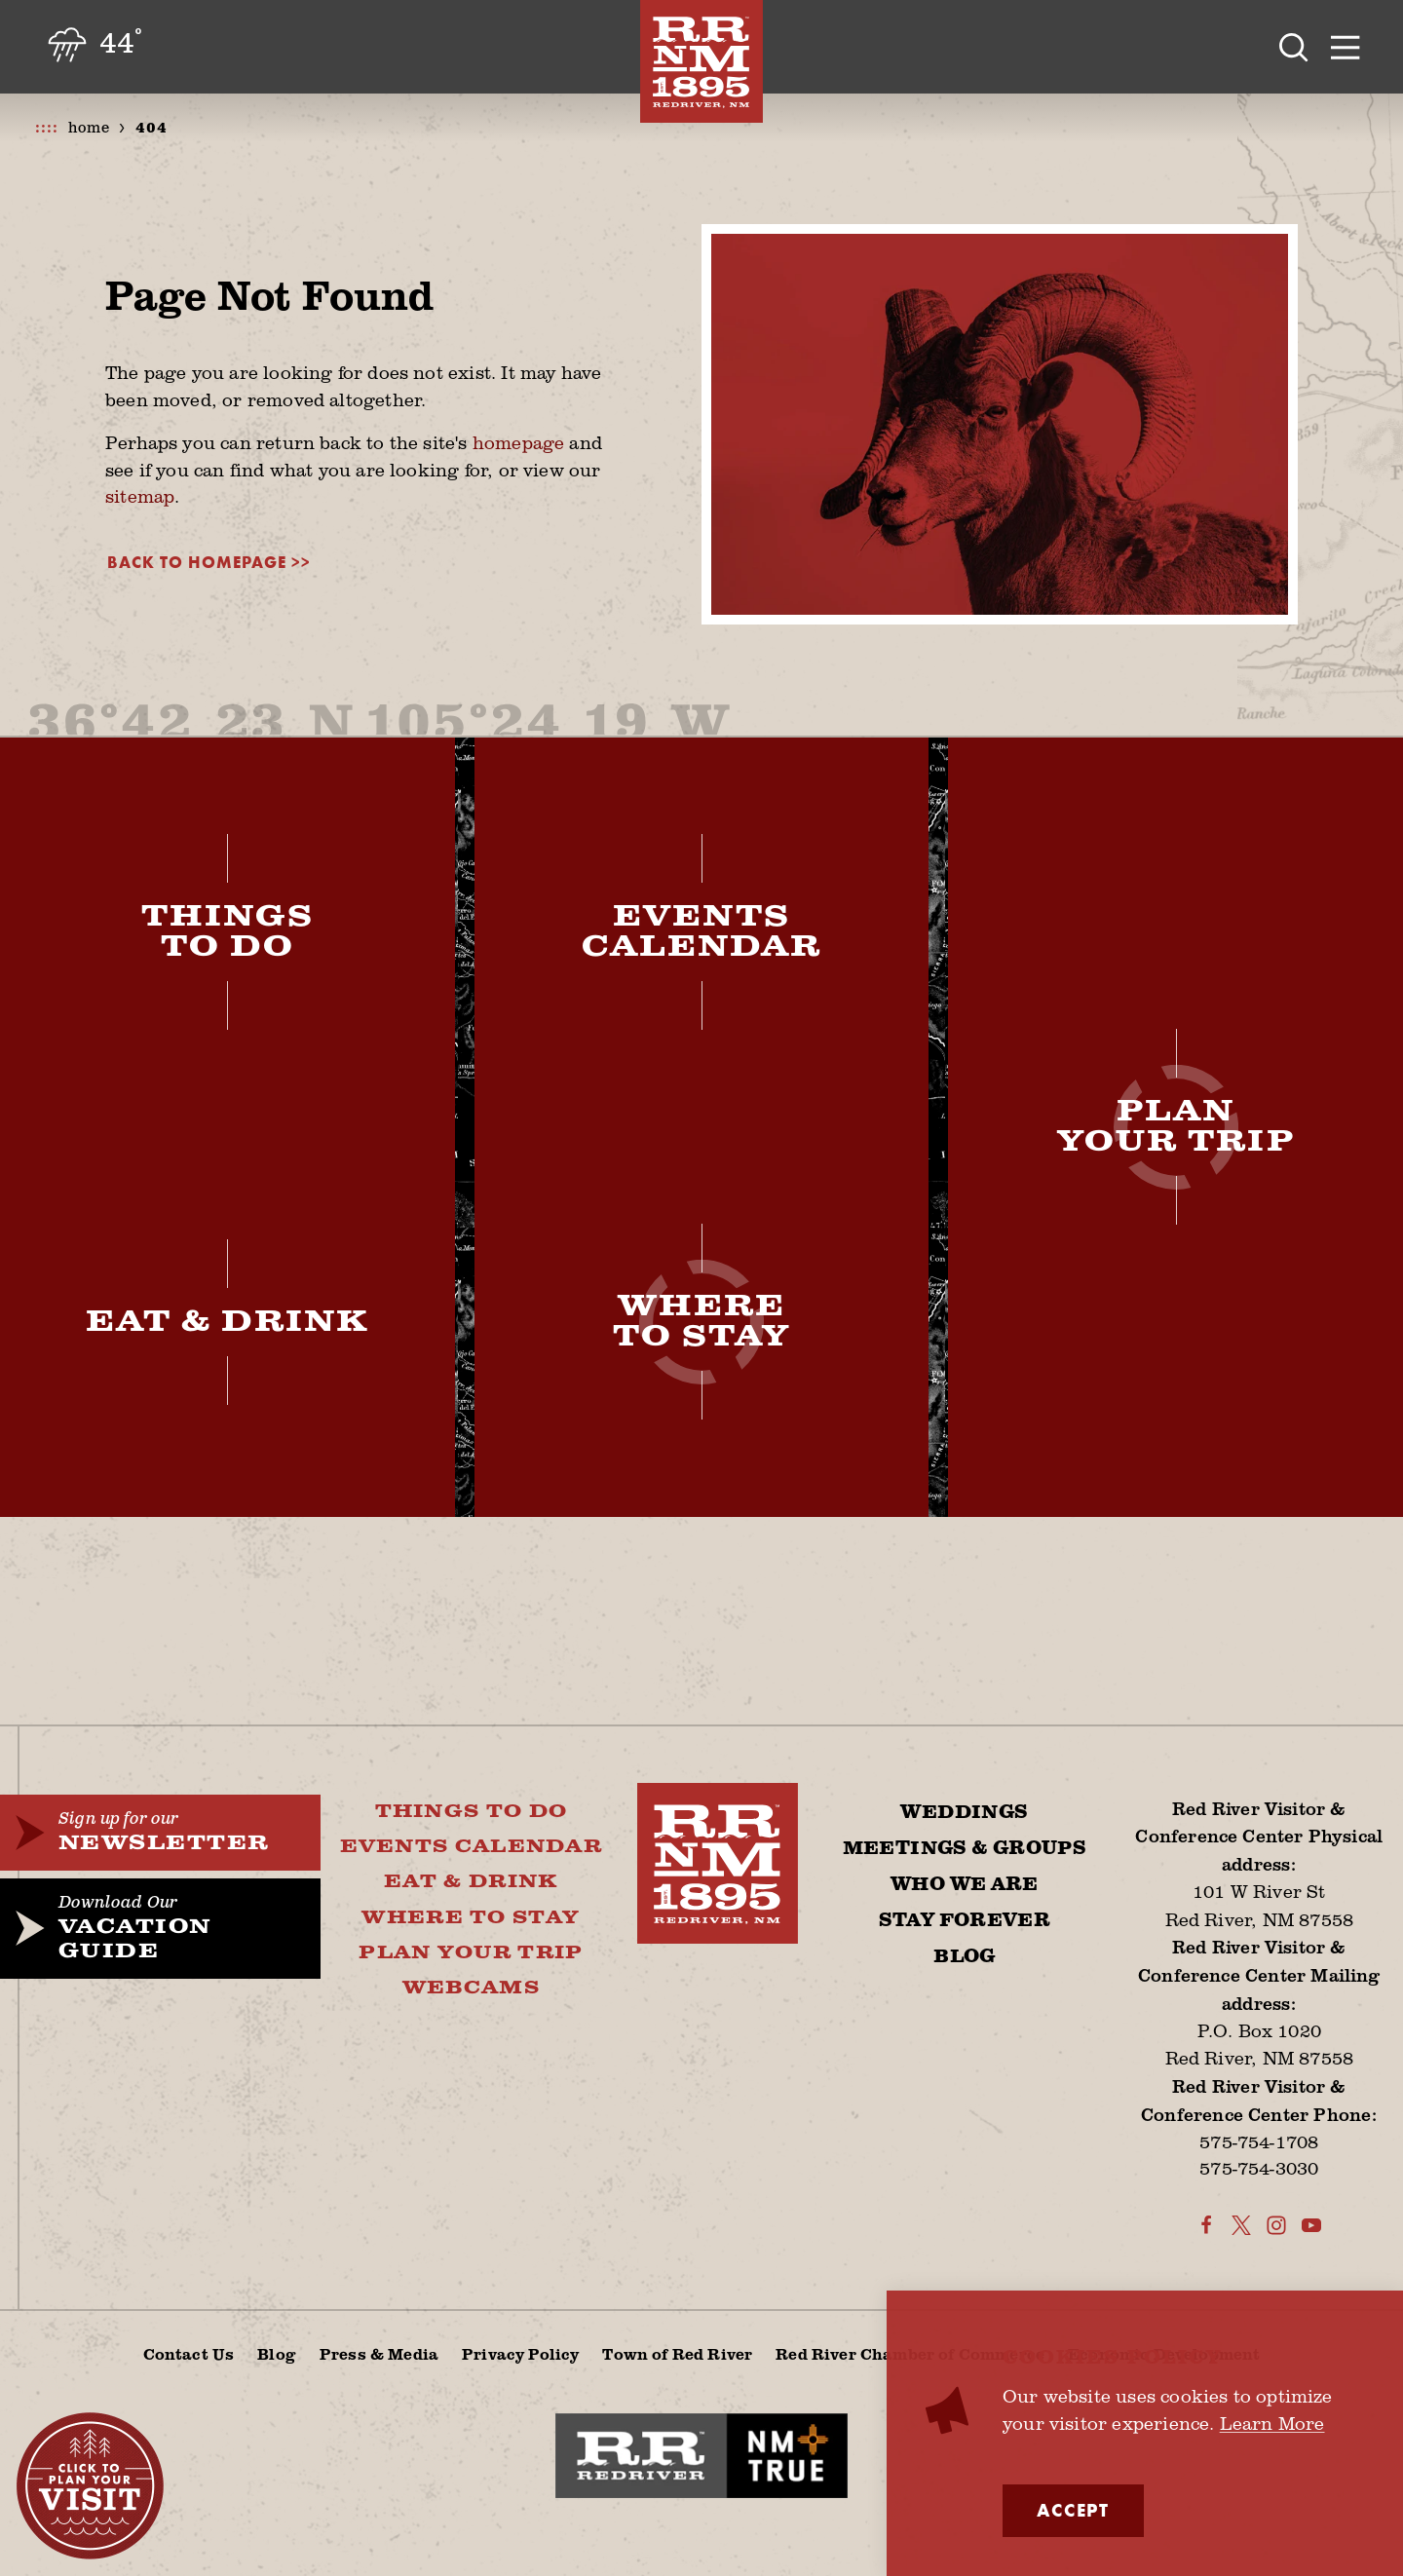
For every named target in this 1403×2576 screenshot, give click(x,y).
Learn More (1272, 2423)
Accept (1073, 2510)
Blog (964, 1957)
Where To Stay (470, 1918)
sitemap (139, 496)
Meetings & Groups (965, 1849)
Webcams (471, 1988)
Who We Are (965, 1885)
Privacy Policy (520, 2354)
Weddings (964, 1812)
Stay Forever (965, 1921)
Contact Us (189, 2354)
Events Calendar (471, 1847)
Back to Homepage (196, 563)
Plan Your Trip (471, 1953)
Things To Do (471, 1811)
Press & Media (379, 2354)
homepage (518, 442)
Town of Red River (677, 2354)
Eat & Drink (470, 1882)
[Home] (701, 61)
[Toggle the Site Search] (1293, 46)
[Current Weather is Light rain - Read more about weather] (92, 45)
